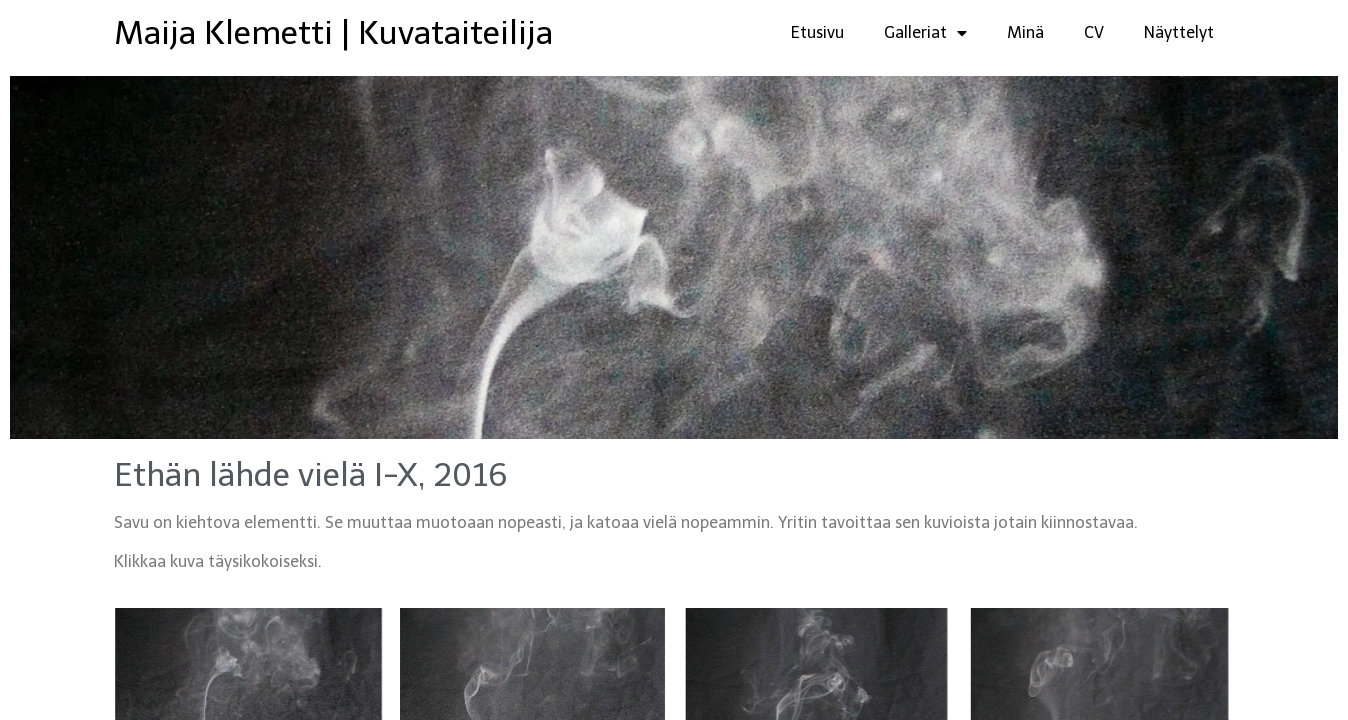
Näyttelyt (1179, 32)
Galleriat (925, 33)
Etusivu (817, 32)
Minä (1025, 32)
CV (1094, 32)
